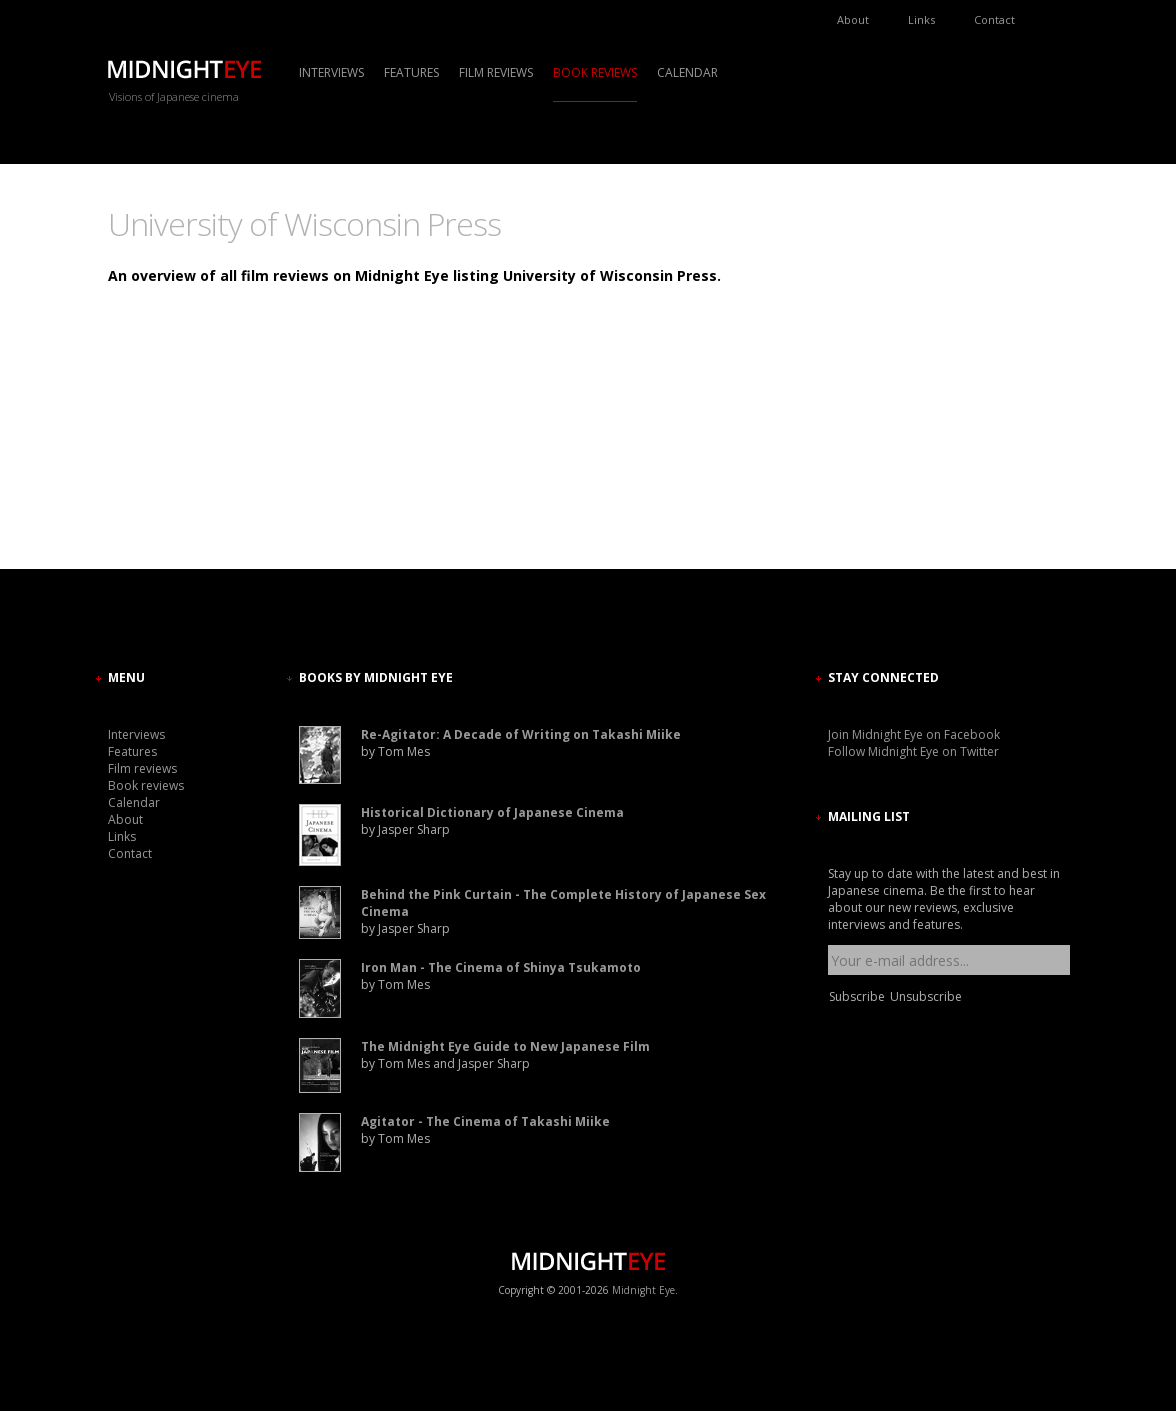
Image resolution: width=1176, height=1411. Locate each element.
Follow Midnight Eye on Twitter (913, 751)
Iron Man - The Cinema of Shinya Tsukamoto (501, 967)
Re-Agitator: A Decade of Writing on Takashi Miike (521, 734)
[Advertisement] (888, 385)
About (853, 19)
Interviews (331, 72)
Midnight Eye (643, 1290)
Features (411, 72)
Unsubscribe (926, 996)
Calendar (687, 72)
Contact (994, 19)
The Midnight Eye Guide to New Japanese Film (505, 1046)
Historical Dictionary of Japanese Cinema (492, 812)
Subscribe (857, 996)
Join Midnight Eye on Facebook (914, 734)
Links (921, 19)
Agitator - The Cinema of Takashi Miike (485, 1121)
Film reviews (496, 72)
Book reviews (595, 72)
